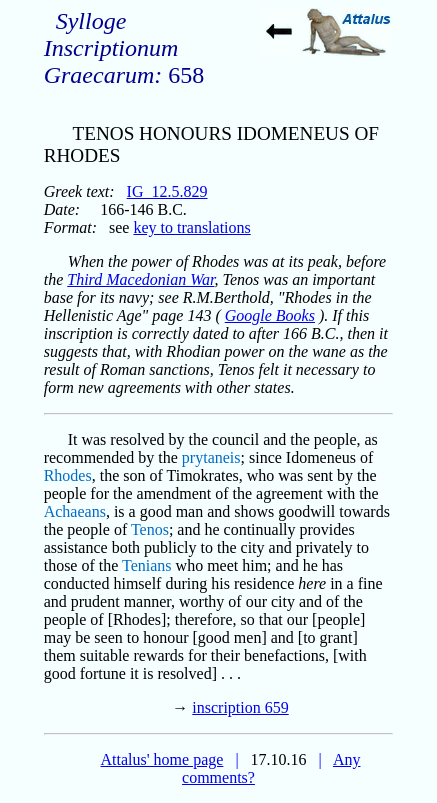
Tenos (150, 529)
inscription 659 (240, 707)
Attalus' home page (162, 759)
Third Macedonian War (140, 279)
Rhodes (68, 475)
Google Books (270, 315)
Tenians (147, 565)
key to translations (191, 227)
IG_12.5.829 (167, 191)
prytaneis (211, 457)
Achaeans (75, 511)
